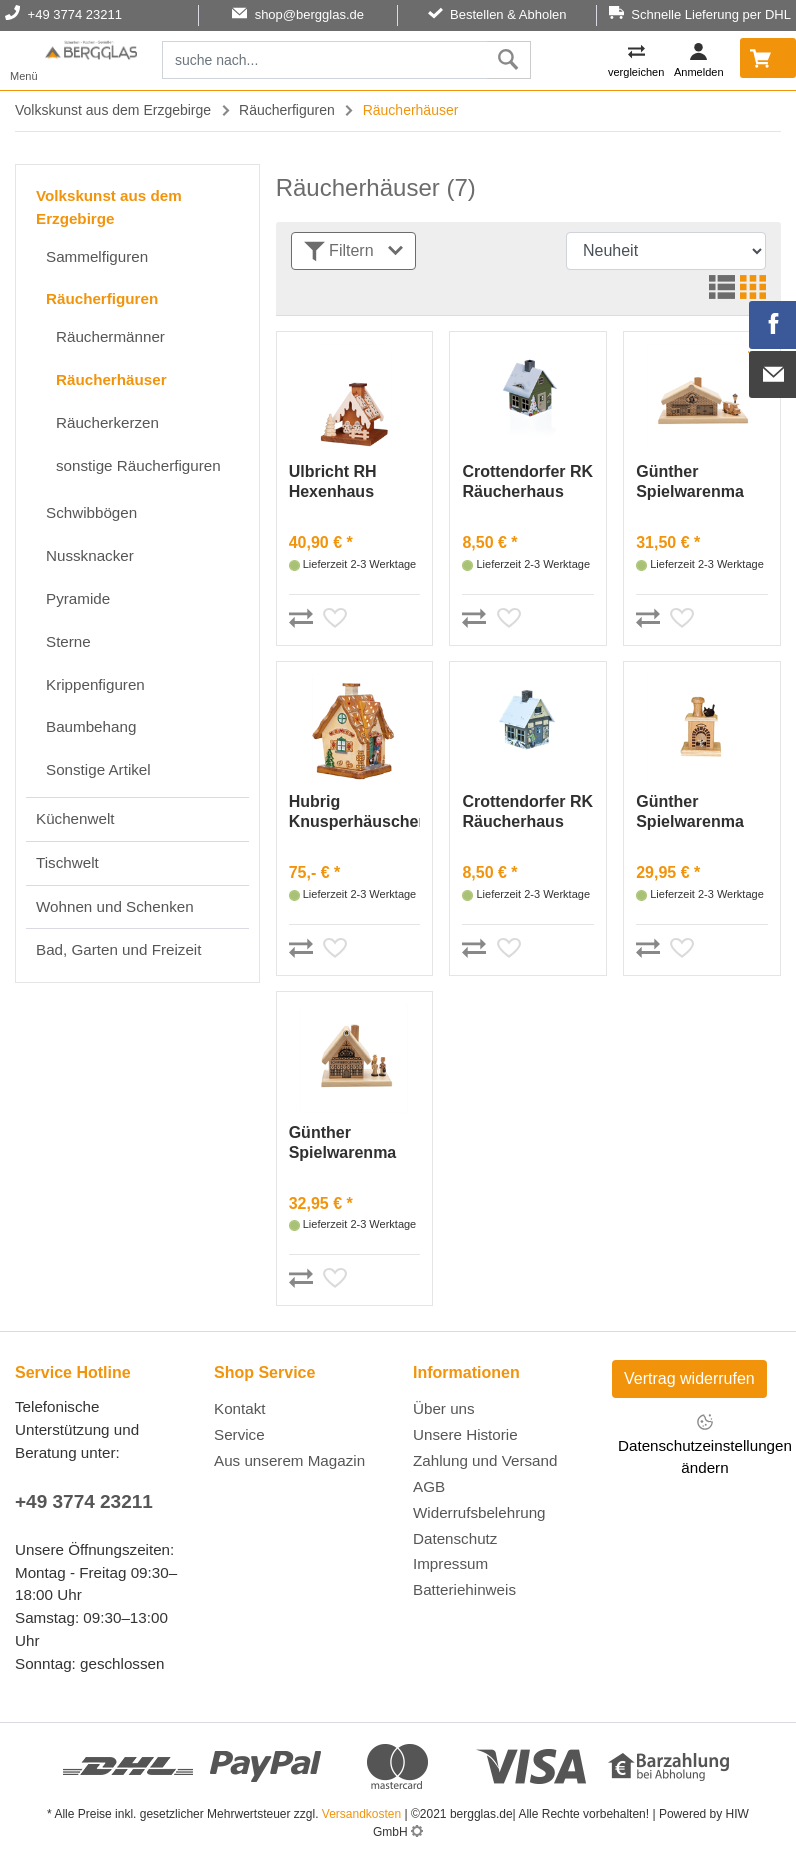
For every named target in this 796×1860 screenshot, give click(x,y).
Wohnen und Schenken (115, 906)
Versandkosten (361, 1814)
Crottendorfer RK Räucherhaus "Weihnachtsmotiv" (528, 482)
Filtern (353, 251)
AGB (429, 1486)
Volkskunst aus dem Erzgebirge (113, 110)
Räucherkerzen (107, 422)
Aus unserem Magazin (289, 1460)
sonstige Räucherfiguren (138, 465)
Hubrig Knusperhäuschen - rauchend (355, 812)
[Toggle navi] (24, 60)
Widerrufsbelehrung (479, 1512)
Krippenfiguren (95, 684)
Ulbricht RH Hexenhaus (333, 481)
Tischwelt (67, 862)
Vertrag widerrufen (689, 1378)
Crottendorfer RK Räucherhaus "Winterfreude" (527, 812)
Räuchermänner (110, 336)
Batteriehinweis (464, 1589)
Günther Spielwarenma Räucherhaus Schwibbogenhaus (355, 1143)
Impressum (450, 1563)
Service (239, 1434)
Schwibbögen (91, 512)
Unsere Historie (465, 1434)
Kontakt (240, 1408)
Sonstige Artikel (98, 769)
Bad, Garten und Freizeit (118, 949)
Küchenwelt (75, 818)
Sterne (68, 641)
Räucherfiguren (287, 110)
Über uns (444, 1408)
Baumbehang (91, 726)
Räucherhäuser (111, 379)
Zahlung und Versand (485, 1460)
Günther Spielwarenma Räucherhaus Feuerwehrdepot (698, 482)
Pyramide (78, 598)
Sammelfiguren (97, 256)
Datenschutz (455, 1538)
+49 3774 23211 (84, 1501)
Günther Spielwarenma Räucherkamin (691, 812)
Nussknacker (90, 555)
